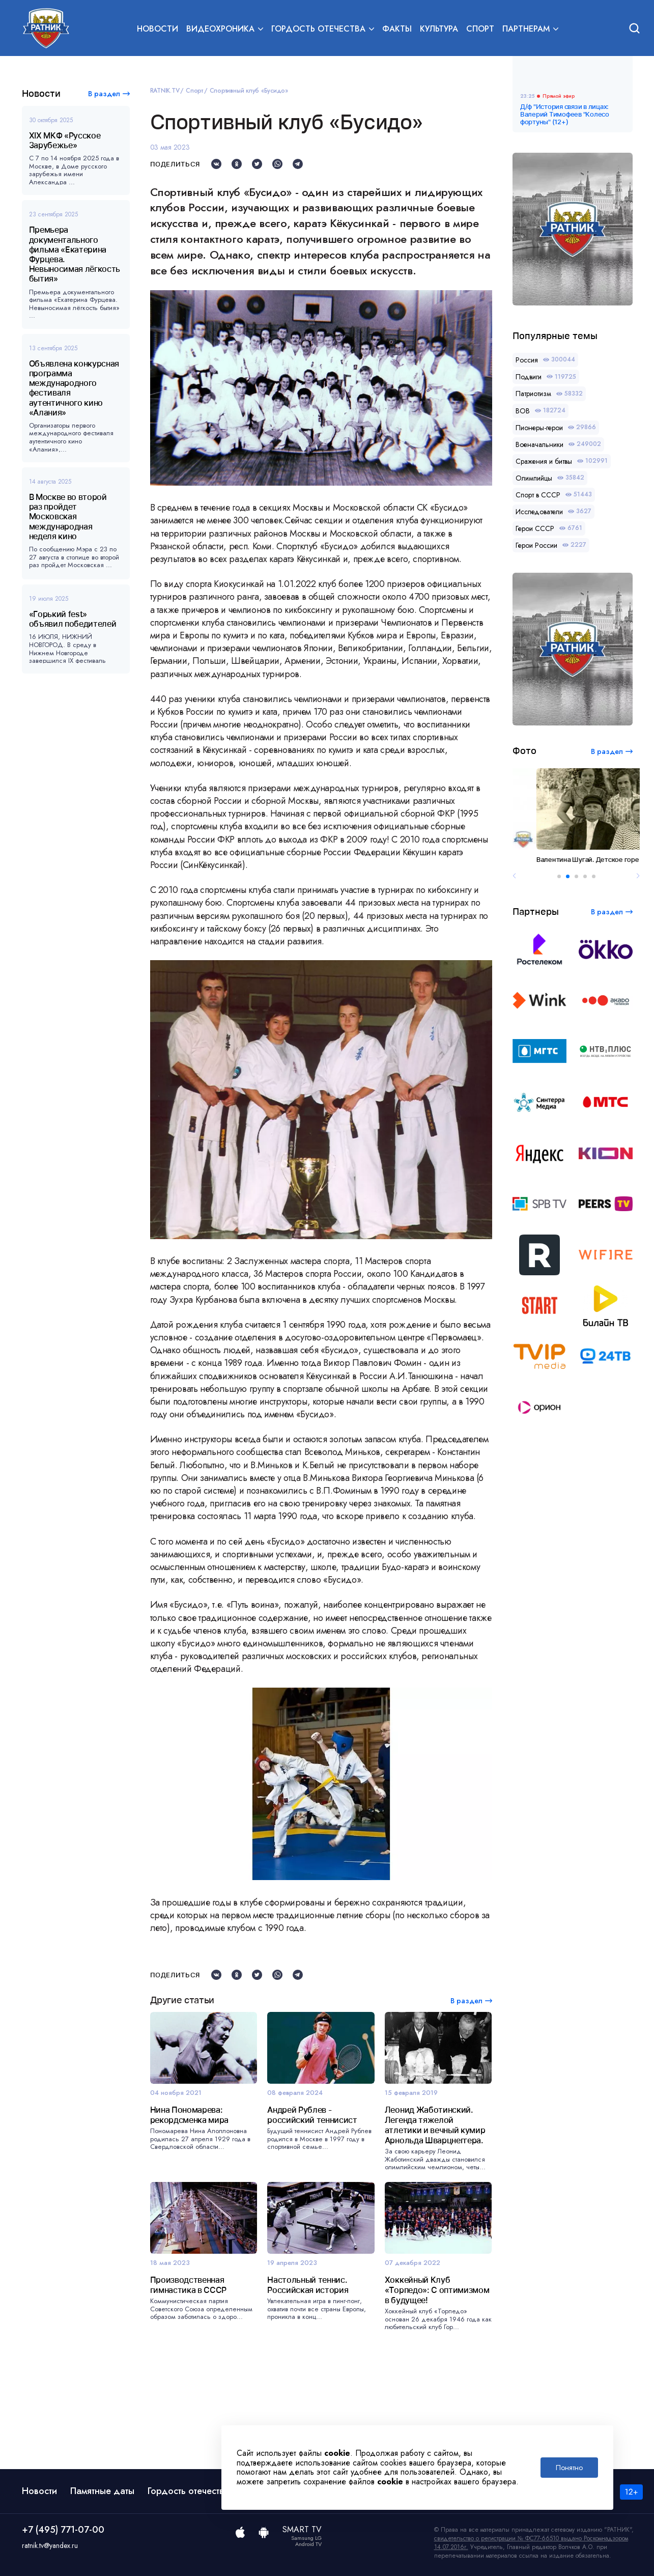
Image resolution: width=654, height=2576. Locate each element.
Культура (439, 29)
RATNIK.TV (165, 90)
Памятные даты (102, 2491)
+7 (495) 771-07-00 (63, 2529)
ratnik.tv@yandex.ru (50, 2545)
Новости (157, 29)
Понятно (569, 2467)
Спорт (480, 29)
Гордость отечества (188, 2491)
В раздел (104, 94)
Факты (397, 29)
